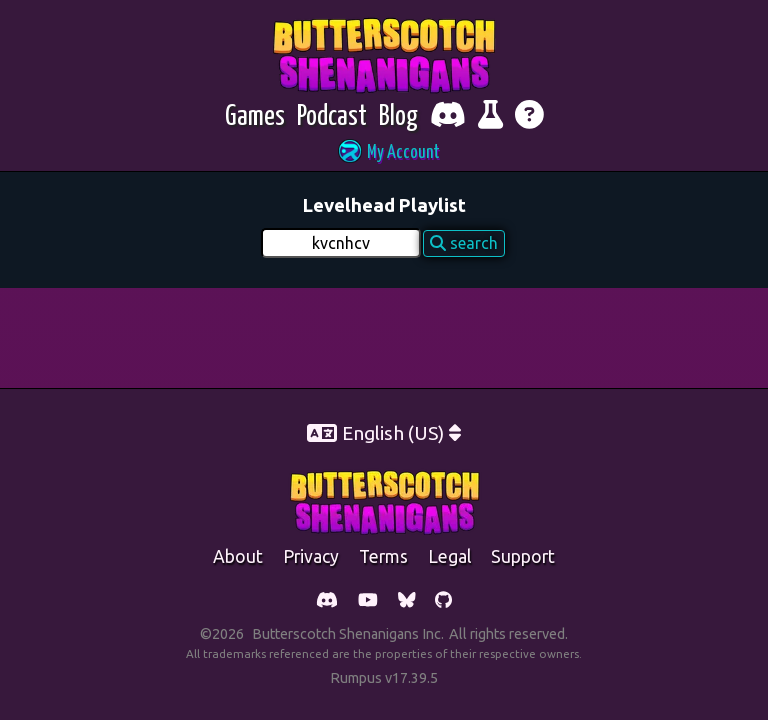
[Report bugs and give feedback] (490, 117)
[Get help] (529, 117)
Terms (383, 556)
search (464, 243)
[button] (384, 153)
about (238, 556)
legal (449, 556)
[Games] (255, 117)
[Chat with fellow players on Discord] (448, 117)
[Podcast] (332, 117)
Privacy (311, 556)
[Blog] (398, 117)
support (523, 556)
